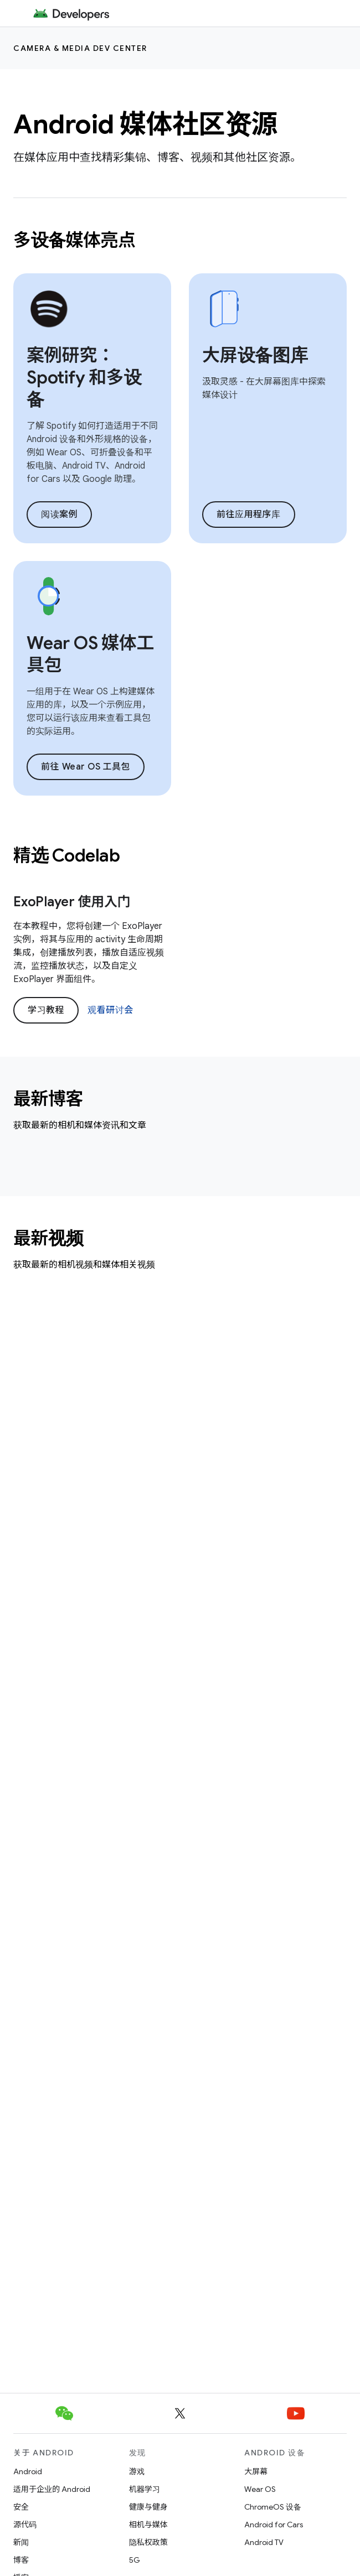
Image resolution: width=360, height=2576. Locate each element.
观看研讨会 (110, 1010)
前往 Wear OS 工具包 (85, 766)
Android (27, 2471)
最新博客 (48, 1099)
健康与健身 (148, 2507)
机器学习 (144, 2489)
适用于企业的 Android (51, 2489)
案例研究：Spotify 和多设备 (84, 377)
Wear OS (260, 2489)
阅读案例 (59, 514)
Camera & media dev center (80, 48)
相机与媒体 (148, 2525)
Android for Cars (273, 2525)
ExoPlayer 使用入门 (72, 902)
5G (134, 2560)
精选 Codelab (66, 855)
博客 (21, 2560)
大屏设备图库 (255, 355)
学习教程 (46, 1010)
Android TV (264, 2542)
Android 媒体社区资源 (145, 124)
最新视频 (48, 1238)
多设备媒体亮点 (74, 240)
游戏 (137, 2471)
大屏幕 (256, 2471)
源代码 (25, 2525)
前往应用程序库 (249, 514)
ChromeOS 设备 (272, 2507)
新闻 (21, 2542)
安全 (21, 2507)
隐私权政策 (148, 2542)
